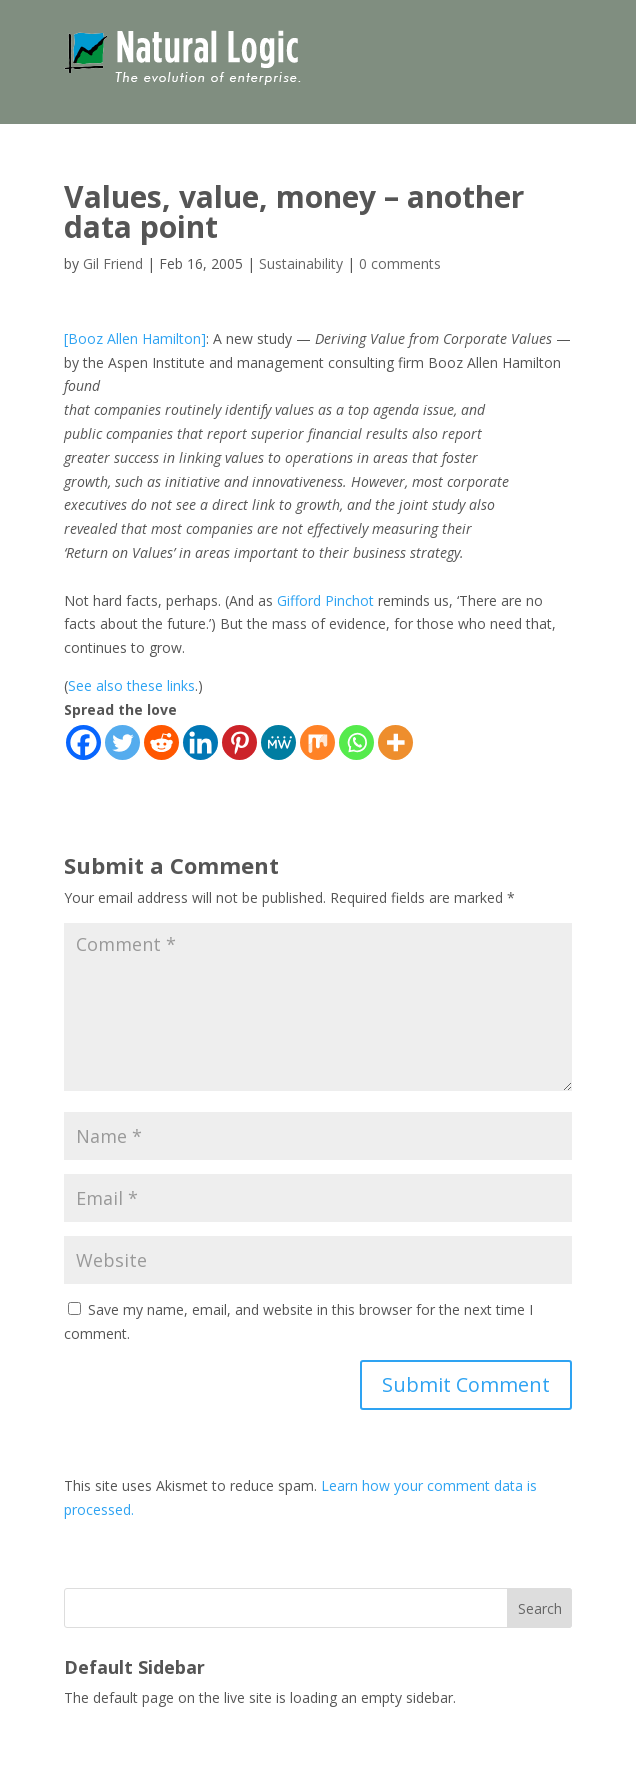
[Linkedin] (200, 742)
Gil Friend (113, 263)
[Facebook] (83, 742)
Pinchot (349, 600)
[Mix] (317, 742)
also (109, 685)
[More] (395, 742)
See (80, 685)
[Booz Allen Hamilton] (135, 338)
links (181, 685)
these (145, 685)
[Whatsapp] (356, 742)
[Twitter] (122, 742)
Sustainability (301, 263)
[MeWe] (278, 742)
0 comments (400, 263)
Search (540, 1608)
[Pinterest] (239, 742)
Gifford (299, 600)
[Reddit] (161, 742)
